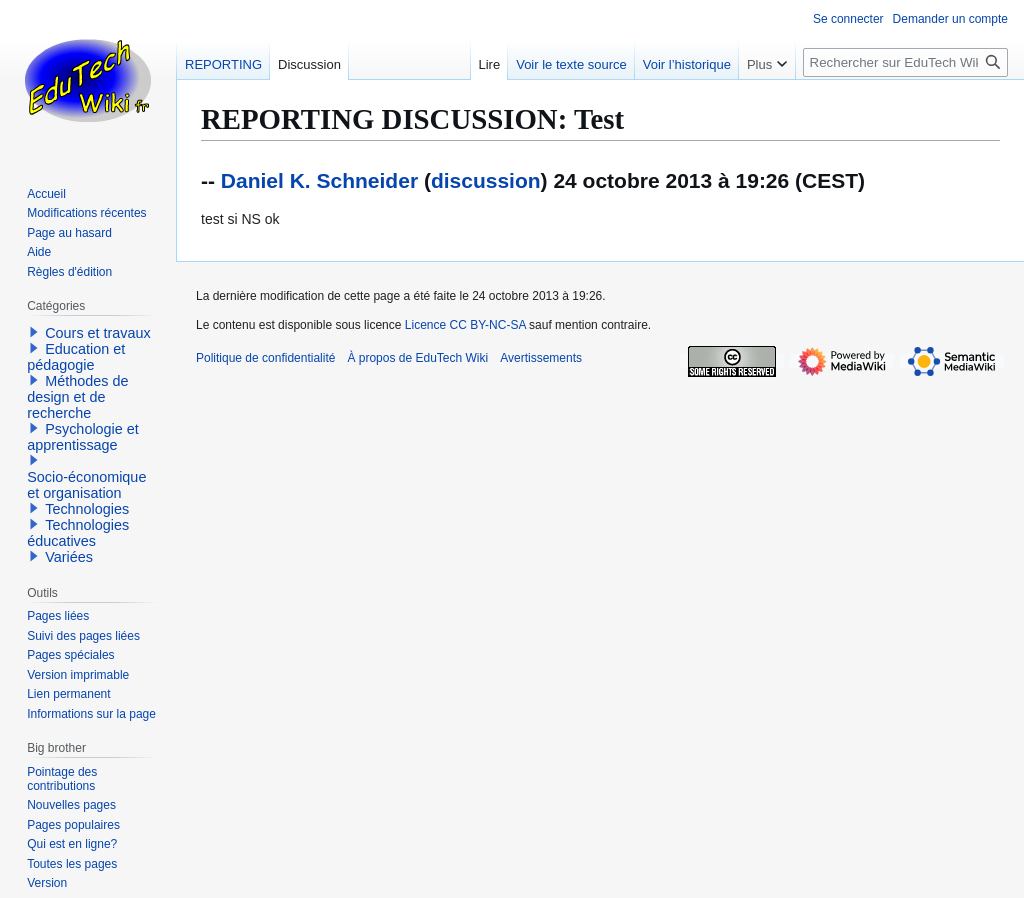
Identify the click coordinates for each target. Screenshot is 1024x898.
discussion (486, 180)
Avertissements (541, 358)
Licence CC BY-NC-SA (465, 325)
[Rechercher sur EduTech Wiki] (905, 62)
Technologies (87, 509)
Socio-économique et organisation (86, 485)
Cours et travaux (98, 333)
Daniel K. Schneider (319, 180)
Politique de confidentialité (265, 358)
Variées (69, 557)
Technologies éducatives (78, 533)
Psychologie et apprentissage (83, 437)
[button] (34, 332)
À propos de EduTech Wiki (417, 358)
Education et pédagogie (76, 357)
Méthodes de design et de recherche (77, 397)
